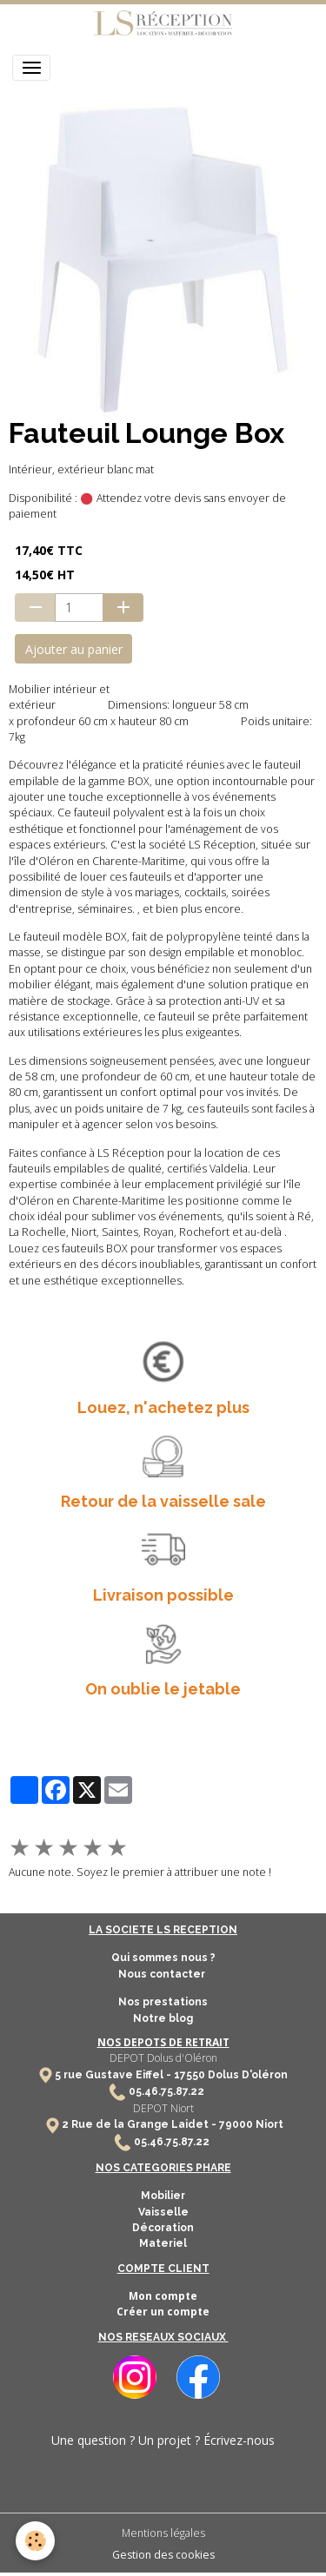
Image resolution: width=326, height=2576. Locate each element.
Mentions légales (163, 2533)
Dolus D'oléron (246, 2075)
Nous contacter (163, 1974)
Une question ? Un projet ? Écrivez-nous (163, 2440)
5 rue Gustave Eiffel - (114, 2075)
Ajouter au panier (74, 649)
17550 (189, 2075)
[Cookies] (35, 2540)
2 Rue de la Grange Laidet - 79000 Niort (172, 2124)
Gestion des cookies (163, 2554)
